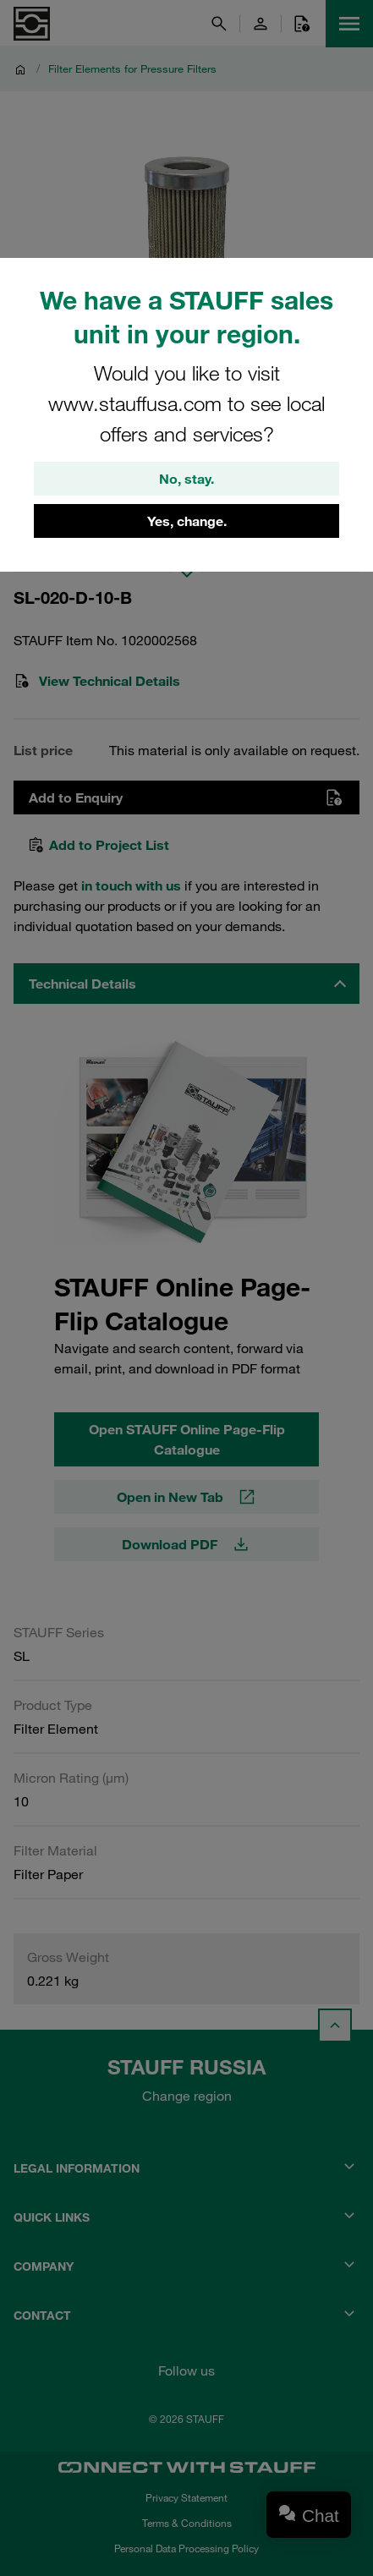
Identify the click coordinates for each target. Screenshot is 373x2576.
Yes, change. (187, 520)
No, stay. (186, 478)
